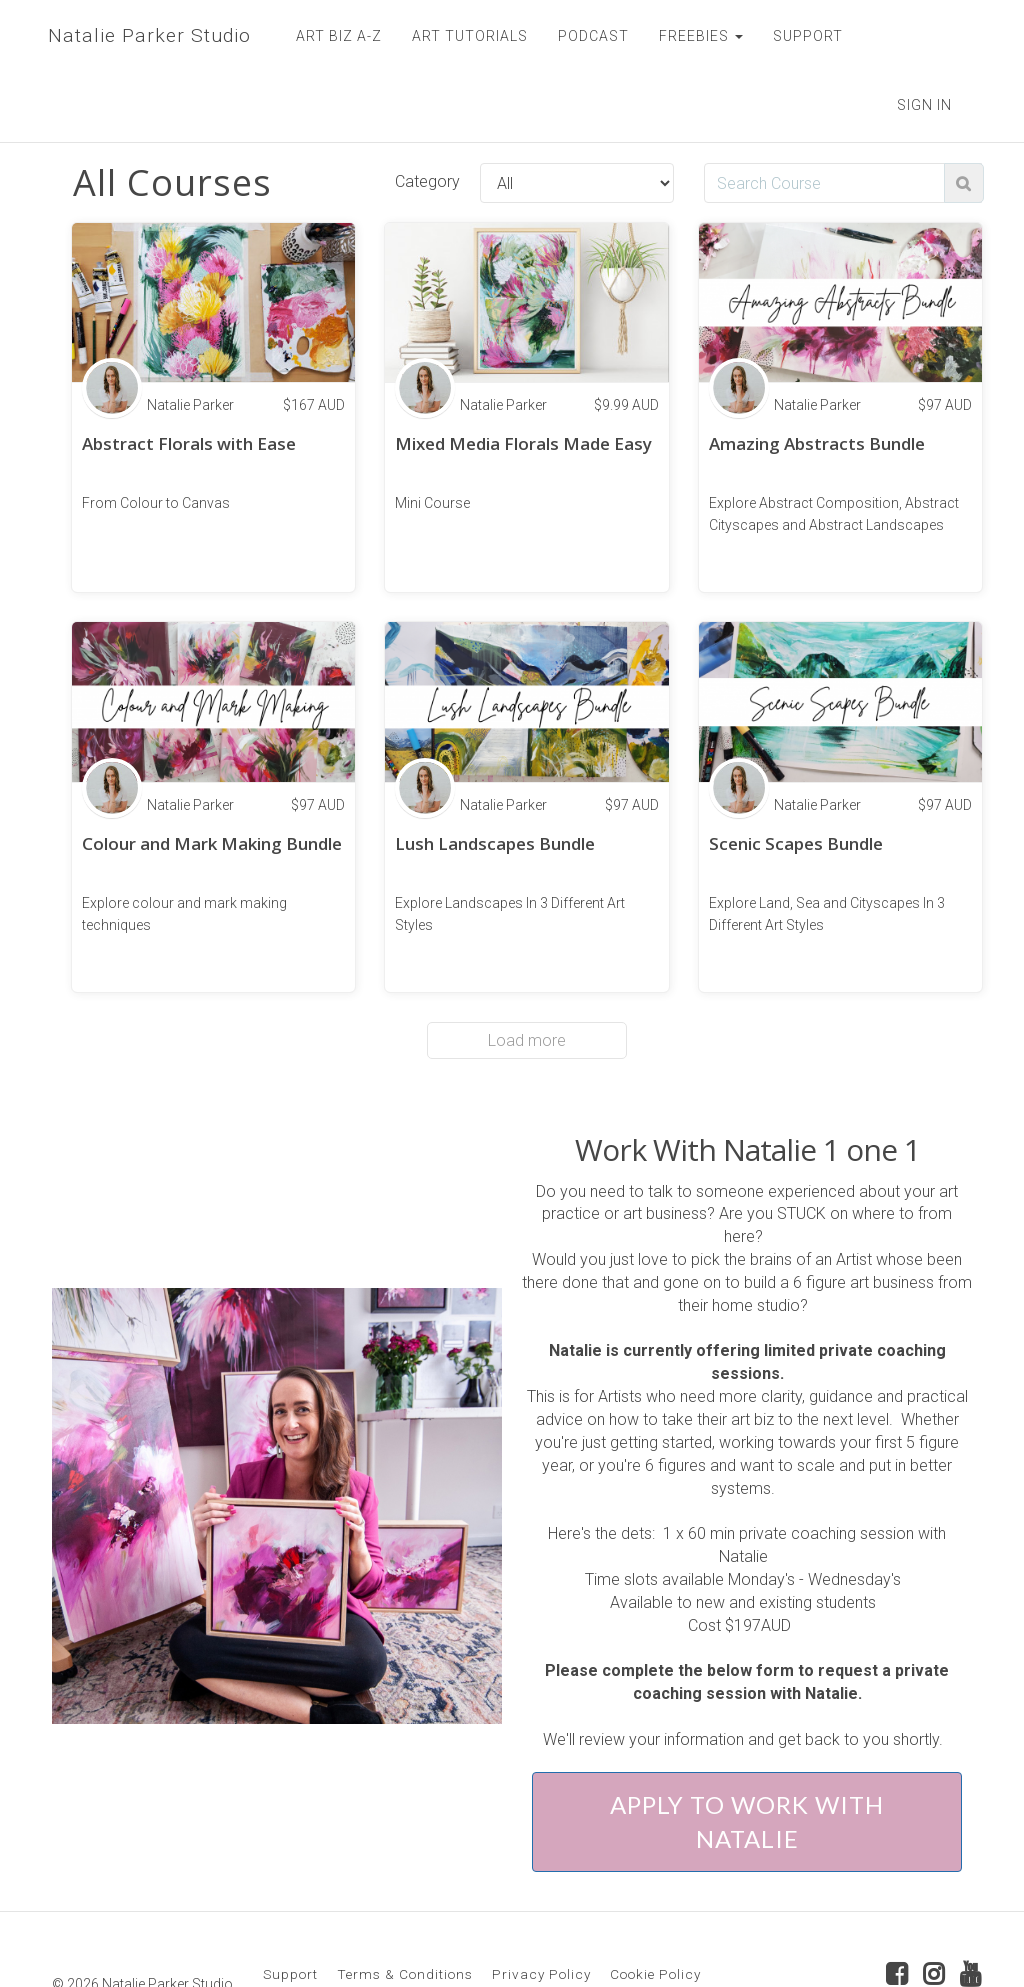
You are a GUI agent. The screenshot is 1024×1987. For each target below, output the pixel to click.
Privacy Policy (541, 1904)
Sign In (924, 35)
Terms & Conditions (405, 1904)
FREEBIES (696, 36)
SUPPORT (803, 36)
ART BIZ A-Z (334, 36)
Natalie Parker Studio (146, 35)
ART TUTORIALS (465, 36)
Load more (527, 970)
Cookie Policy (655, 1904)
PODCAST (588, 36)
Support (290, 1904)
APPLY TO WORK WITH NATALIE (747, 1751)
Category (427, 111)
